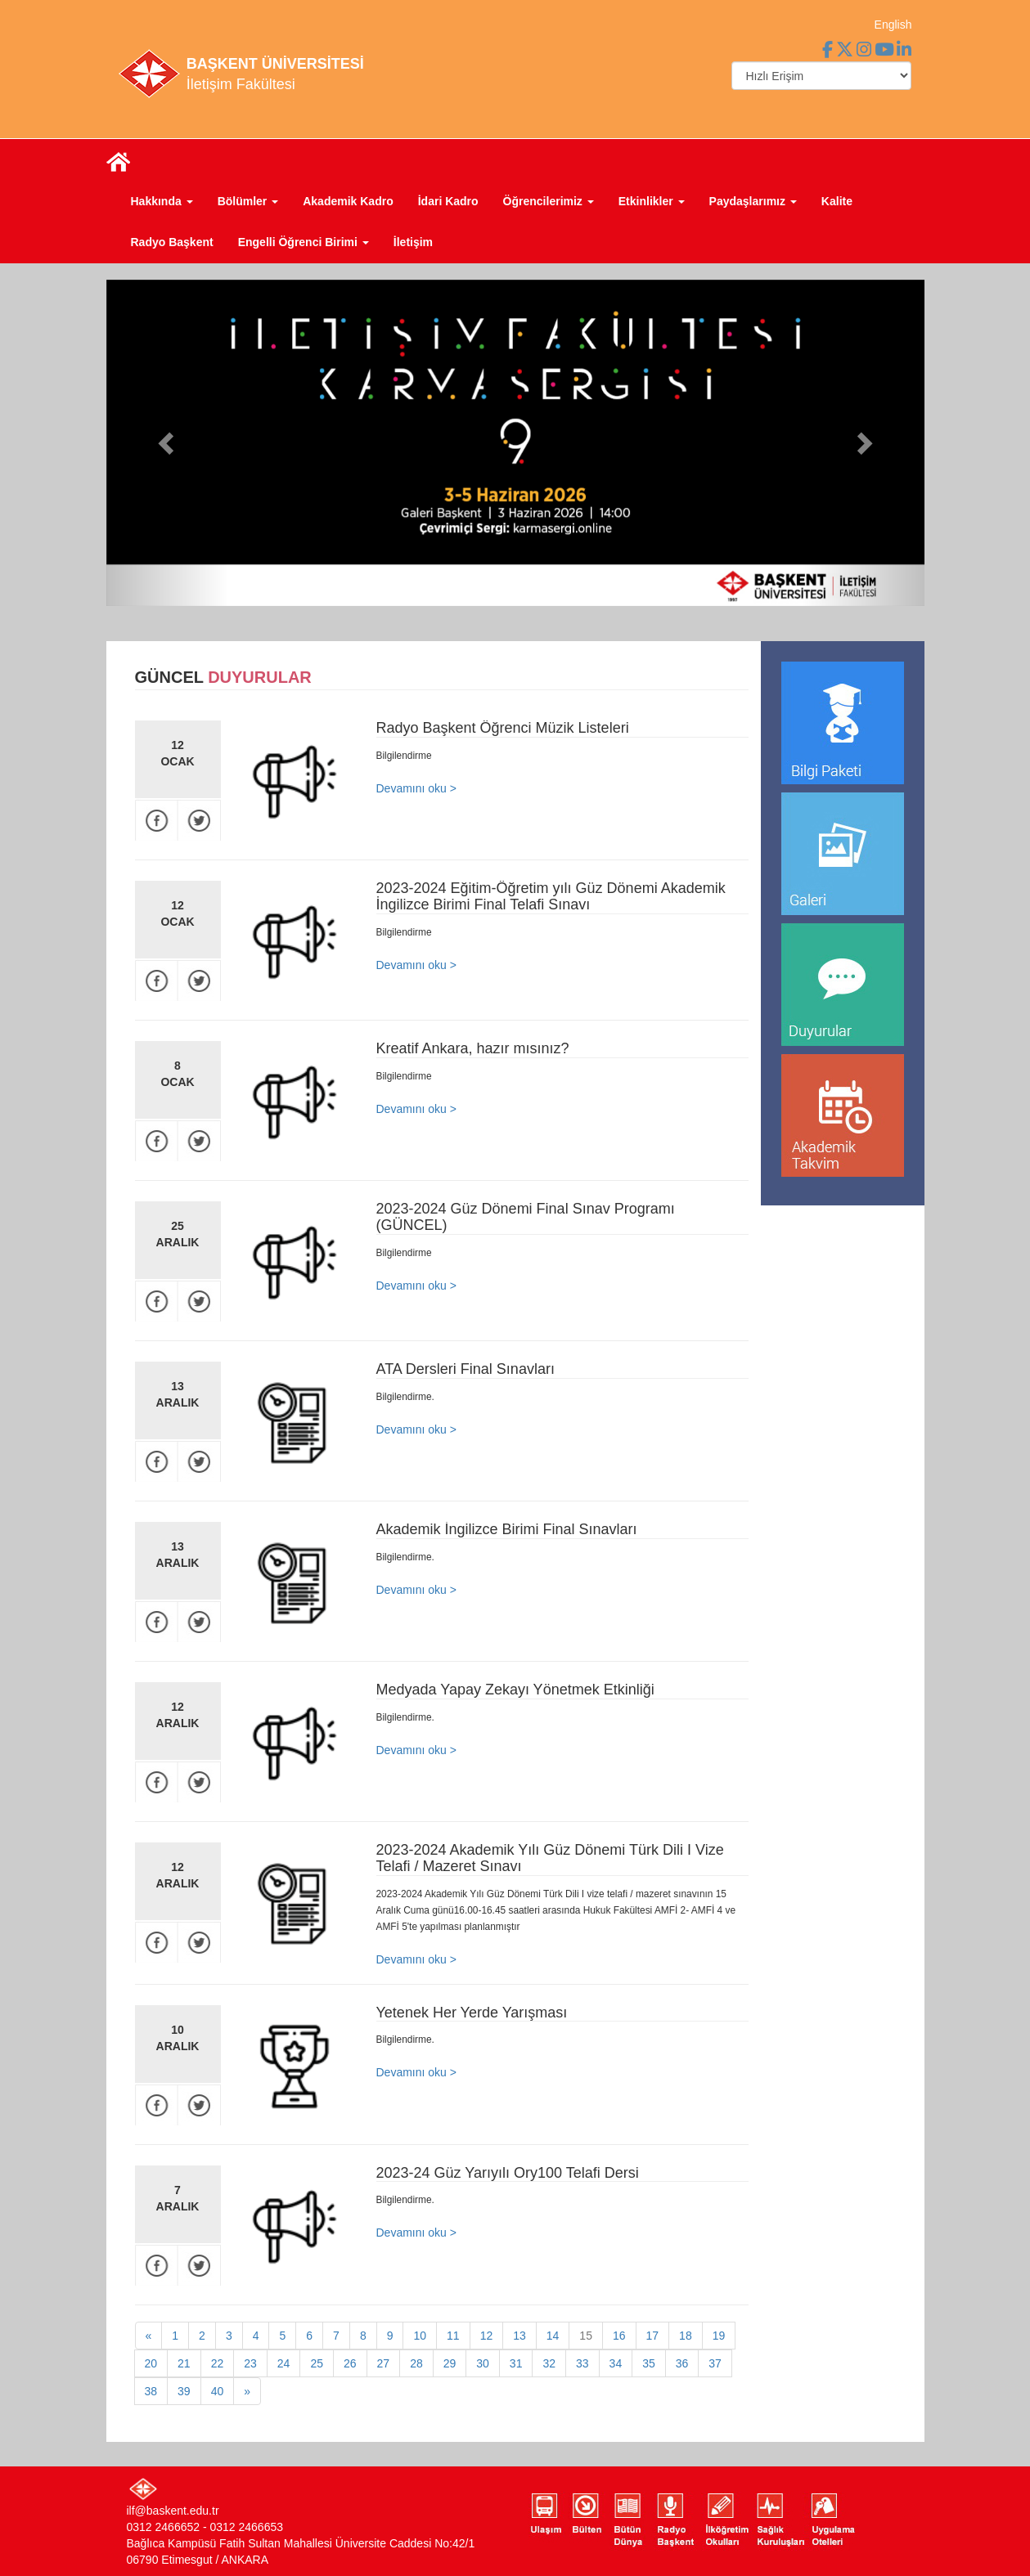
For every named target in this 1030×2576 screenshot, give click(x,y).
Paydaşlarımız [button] (753, 201)
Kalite (836, 201)
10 (419, 2335)
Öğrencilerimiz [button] (548, 201)
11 (453, 2335)
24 (283, 2363)
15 (585, 2335)
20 (151, 2363)
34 (616, 2363)
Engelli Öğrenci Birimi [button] (303, 242)
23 (250, 2363)
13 (519, 2335)
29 (450, 2363)
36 (682, 2363)
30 (482, 2363)
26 (350, 2363)
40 (217, 2391)
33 (582, 2363)
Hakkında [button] (162, 201)
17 (652, 2335)
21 (184, 2363)
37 (715, 2363)
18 (685, 2335)
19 (719, 2335)
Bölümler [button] (248, 201)
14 (553, 2335)
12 (486, 2335)
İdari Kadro (448, 201)
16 (619, 2335)
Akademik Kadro (348, 201)
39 (184, 2391)
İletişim (413, 242)
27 (383, 2363)
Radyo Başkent (172, 242)
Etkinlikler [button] (651, 201)
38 (151, 2391)
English (893, 24)
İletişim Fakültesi (241, 84)
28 (416, 2363)
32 (548, 2363)
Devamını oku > (416, 788)
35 (648, 2363)
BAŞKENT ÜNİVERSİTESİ (275, 64)
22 (217, 2363)
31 (516, 2363)
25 (316, 2363)
